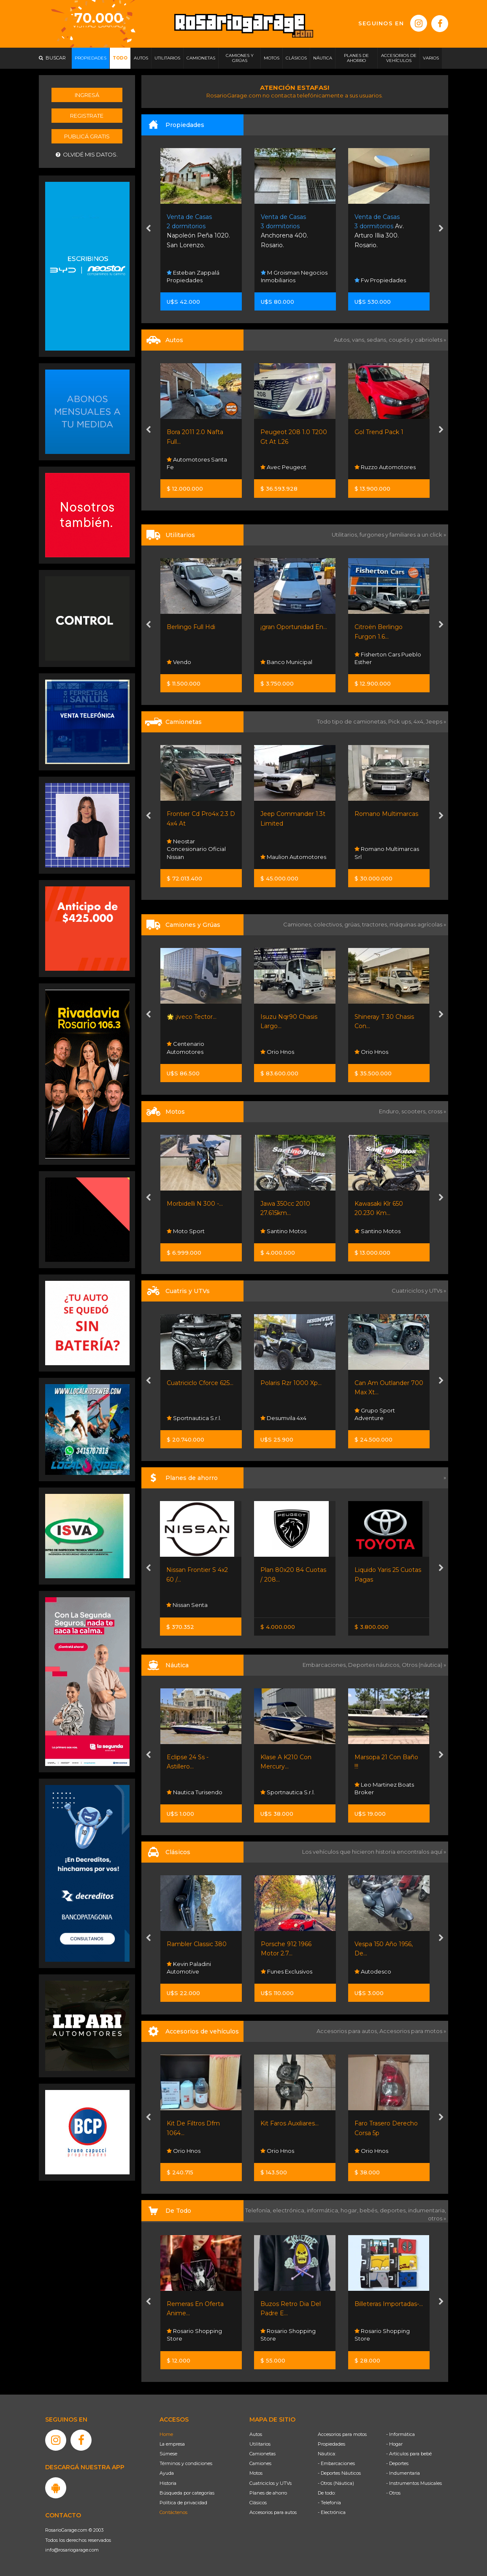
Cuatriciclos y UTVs (270, 2483)
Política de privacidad (183, 2503)
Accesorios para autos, (348, 2031)
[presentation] (148, 229)
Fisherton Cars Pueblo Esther (387, 658)
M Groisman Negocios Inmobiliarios (294, 276)
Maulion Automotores (293, 856)
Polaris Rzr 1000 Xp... (291, 1383)
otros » (437, 2218)
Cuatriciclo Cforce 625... (200, 1383)
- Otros (393, 2493)
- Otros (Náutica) (336, 2483)
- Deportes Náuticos (339, 2473)
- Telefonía (329, 2503)
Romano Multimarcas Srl (386, 852)
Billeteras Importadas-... (388, 2304)
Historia (168, 2483)
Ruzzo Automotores (385, 467)
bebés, (370, 2210)
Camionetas (262, 2454)
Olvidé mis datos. (87, 154)
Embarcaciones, (325, 1664)
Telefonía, (259, 2210)
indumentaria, (427, 2210)
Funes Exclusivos (286, 1971)
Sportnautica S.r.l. (194, 1418)
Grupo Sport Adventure (374, 1414)
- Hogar (394, 2444)
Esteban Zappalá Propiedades (193, 276)
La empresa (172, 2444)
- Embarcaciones (336, 2463)
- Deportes (397, 2463)
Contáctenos (173, 2512)
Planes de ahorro (268, 2493)
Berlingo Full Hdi (191, 627)
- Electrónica (332, 2512)
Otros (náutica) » (424, 1664)
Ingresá (87, 95)
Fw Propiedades (380, 280)
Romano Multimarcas (386, 814)
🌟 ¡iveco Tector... (191, 1017)
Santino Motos (283, 1231)
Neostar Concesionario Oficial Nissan (196, 849)
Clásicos (258, 2503)
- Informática (400, 2434)
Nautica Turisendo (194, 1792)
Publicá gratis (87, 136)
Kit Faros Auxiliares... (289, 2123)
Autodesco (372, 1971)
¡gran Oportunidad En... (293, 627)
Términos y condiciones (186, 2463)
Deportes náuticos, (375, 1664)
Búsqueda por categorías (187, 2493)
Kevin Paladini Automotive (189, 1967)
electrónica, (290, 2210)
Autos (255, 2434)
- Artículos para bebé (409, 2454)
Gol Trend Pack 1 (378, 432)
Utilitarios (260, 2444)
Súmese (168, 2454)
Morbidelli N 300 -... (195, 1203)
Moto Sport (186, 1231)
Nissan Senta (187, 1604)
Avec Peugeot (283, 467)
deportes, (394, 2210)
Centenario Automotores (185, 1047)
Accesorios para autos (273, 2512)
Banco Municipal (286, 662)
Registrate (86, 115)
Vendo (179, 662)
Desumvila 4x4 (283, 1418)
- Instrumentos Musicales (414, 2483)
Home (166, 2434)
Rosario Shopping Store (194, 2335)
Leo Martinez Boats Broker (384, 1788)
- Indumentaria (403, 2473)
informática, (324, 2210)
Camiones (260, 2463)
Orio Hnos (277, 1051)
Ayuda (167, 2473)
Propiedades (331, 2444)
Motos (255, 2473)
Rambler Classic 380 (197, 1944)
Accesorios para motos (410, 2031)
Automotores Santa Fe (197, 463)
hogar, (350, 2210)
